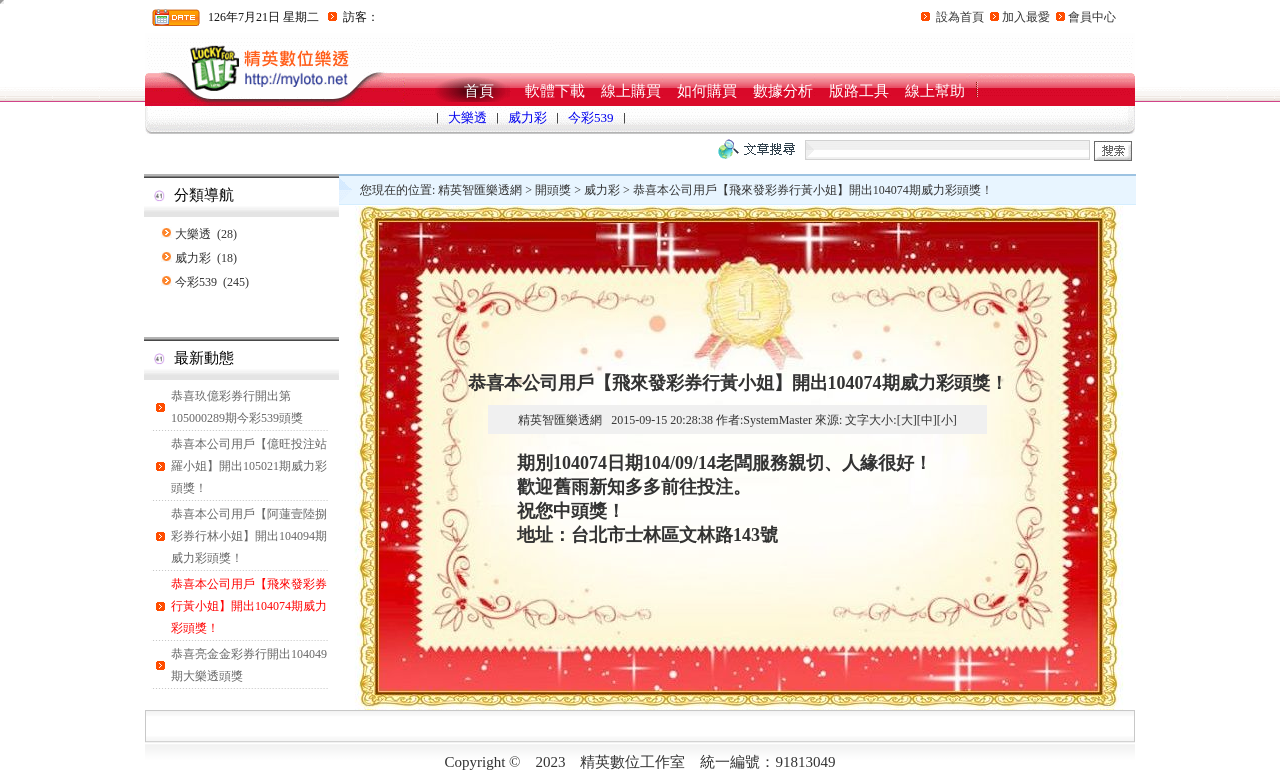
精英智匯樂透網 (480, 190)
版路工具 (859, 91)
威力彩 (527, 117)
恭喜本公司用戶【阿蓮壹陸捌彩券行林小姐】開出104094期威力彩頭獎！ (249, 536)
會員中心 (1092, 17)
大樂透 (467, 117)
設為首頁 (960, 17)
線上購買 (631, 91)
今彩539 (591, 117)
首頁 (479, 91)
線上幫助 (935, 91)
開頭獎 (553, 190)
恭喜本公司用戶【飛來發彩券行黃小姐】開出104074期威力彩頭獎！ (249, 606)
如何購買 (707, 91)
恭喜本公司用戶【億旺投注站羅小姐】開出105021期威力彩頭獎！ (249, 466)
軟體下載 (555, 91)
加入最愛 (1026, 17)
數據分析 (783, 91)
